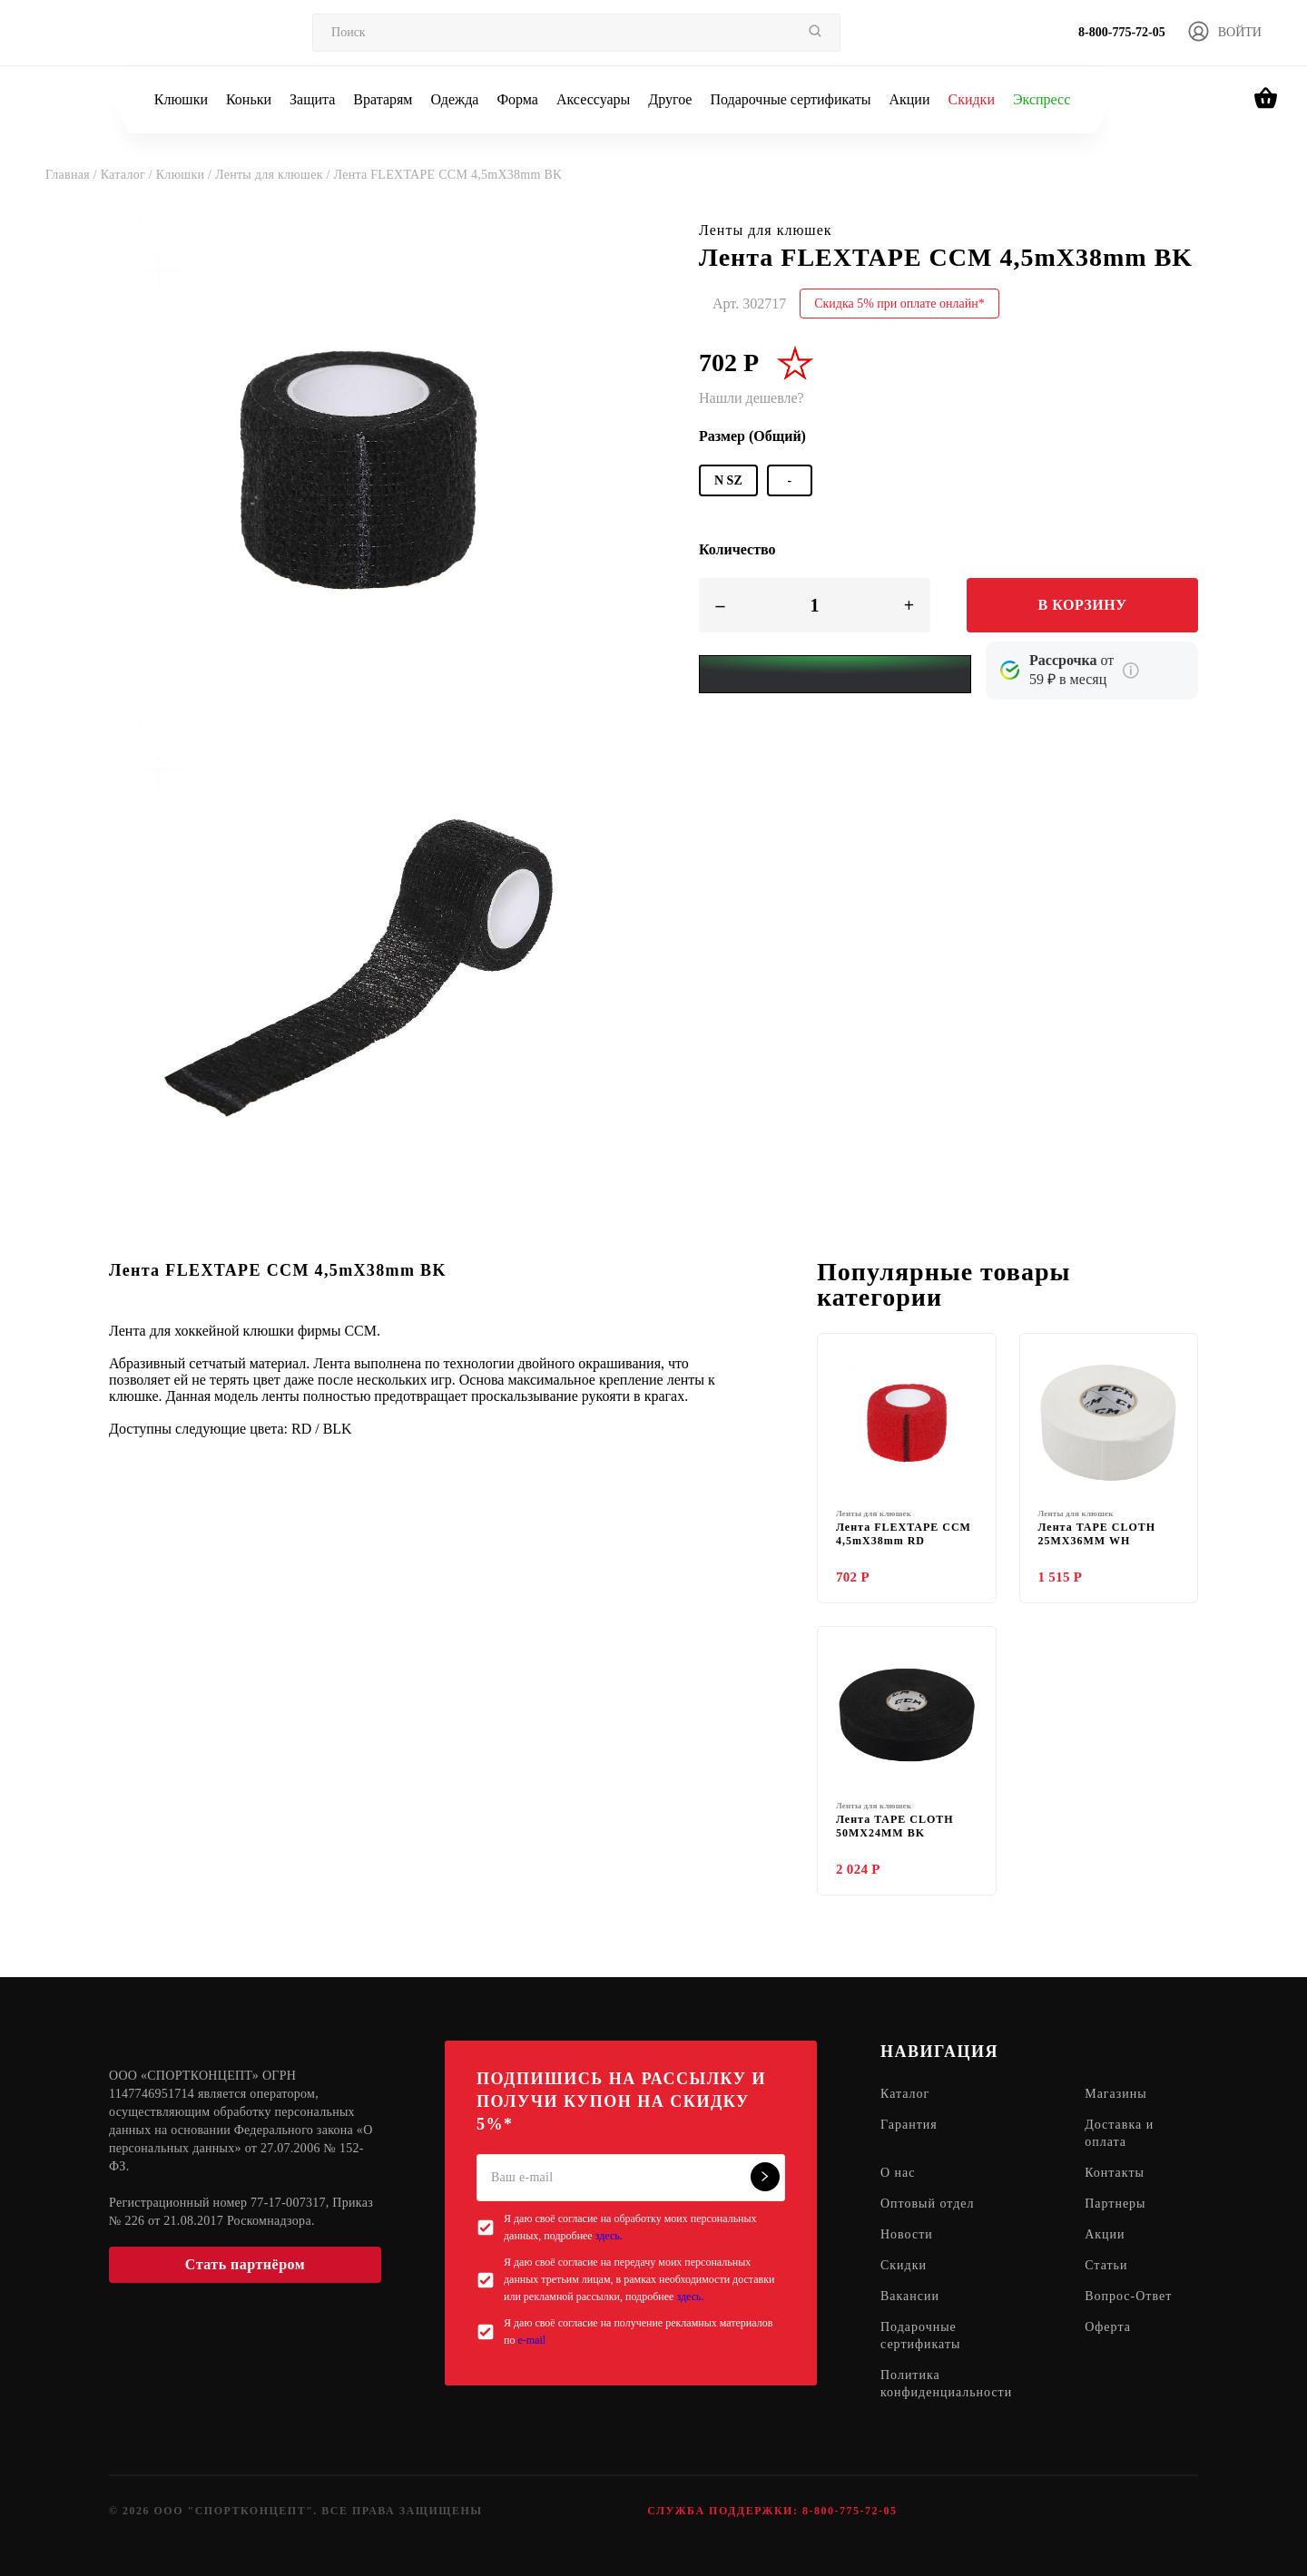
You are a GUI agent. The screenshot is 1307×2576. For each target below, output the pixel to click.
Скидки (971, 99)
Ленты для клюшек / (274, 174)
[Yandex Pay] (835, 674)
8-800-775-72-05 (1121, 32)
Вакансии (909, 2297)
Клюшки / (185, 174)
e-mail (531, 2340)
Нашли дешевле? (751, 398)
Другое (670, 99)
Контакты (1115, 2173)
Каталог (904, 2094)
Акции (909, 99)
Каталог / (128, 174)
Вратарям (382, 99)
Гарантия (909, 2125)
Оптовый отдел (927, 2204)
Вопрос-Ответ (1128, 2297)
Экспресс (1041, 99)
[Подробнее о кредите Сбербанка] (1131, 670)
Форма (517, 99)
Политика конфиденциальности (946, 2384)
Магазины (1116, 2094)
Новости (906, 2235)
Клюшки (181, 99)
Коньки (248, 99)
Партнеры (1115, 2204)
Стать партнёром (245, 2264)
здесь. (609, 2235)
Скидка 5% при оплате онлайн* (899, 303)
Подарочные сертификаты (790, 99)
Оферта (1108, 2328)
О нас (898, 2173)
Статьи (1106, 2266)
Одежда (455, 99)
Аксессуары (593, 99)
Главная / (73, 174)
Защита (312, 99)
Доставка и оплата (1119, 2134)
